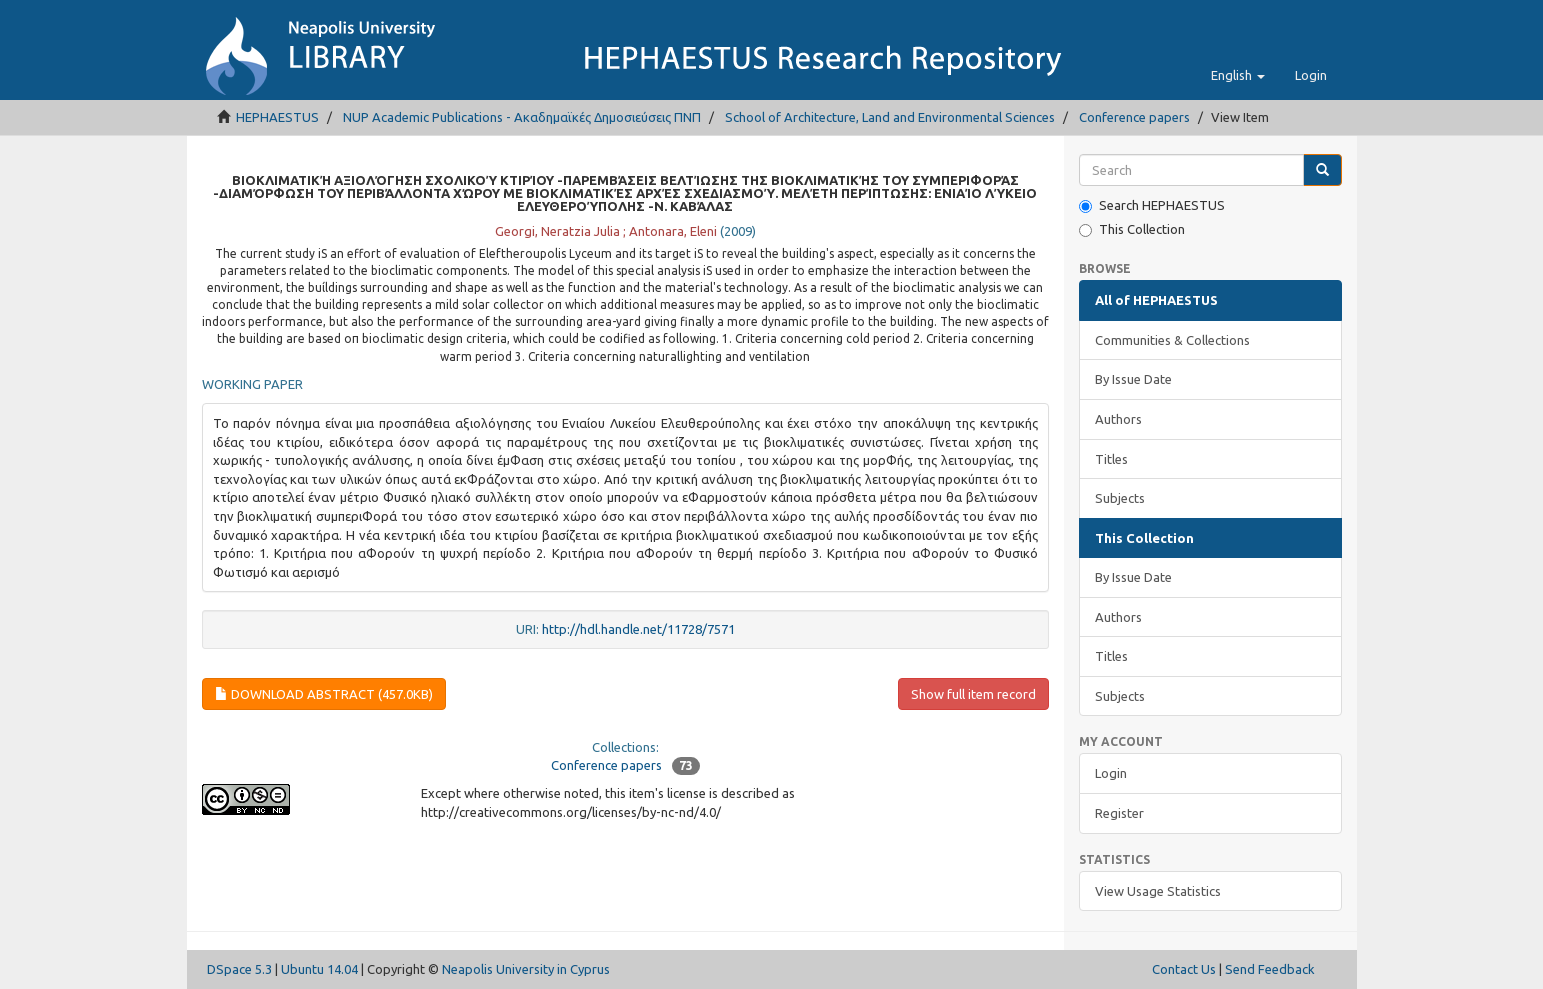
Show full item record (973, 694)
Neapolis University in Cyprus (526, 969)
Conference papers (1134, 117)
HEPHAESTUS (277, 117)
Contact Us (1184, 969)
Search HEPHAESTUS (1152, 205)
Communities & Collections (1172, 340)
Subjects (1120, 498)
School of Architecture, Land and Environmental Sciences (890, 117)
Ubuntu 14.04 (319, 969)
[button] (1238, 75)
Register (1119, 813)
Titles (1111, 459)
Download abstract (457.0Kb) (324, 694)
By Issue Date (1133, 379)
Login (1111, 773)
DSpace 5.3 (239, 969)
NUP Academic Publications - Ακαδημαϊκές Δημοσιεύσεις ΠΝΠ (522, 117)
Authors (1118, 419)
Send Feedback (1270, 969)
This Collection (1132, 229)
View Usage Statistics (1158, 891)
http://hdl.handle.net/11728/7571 (638, 629)
